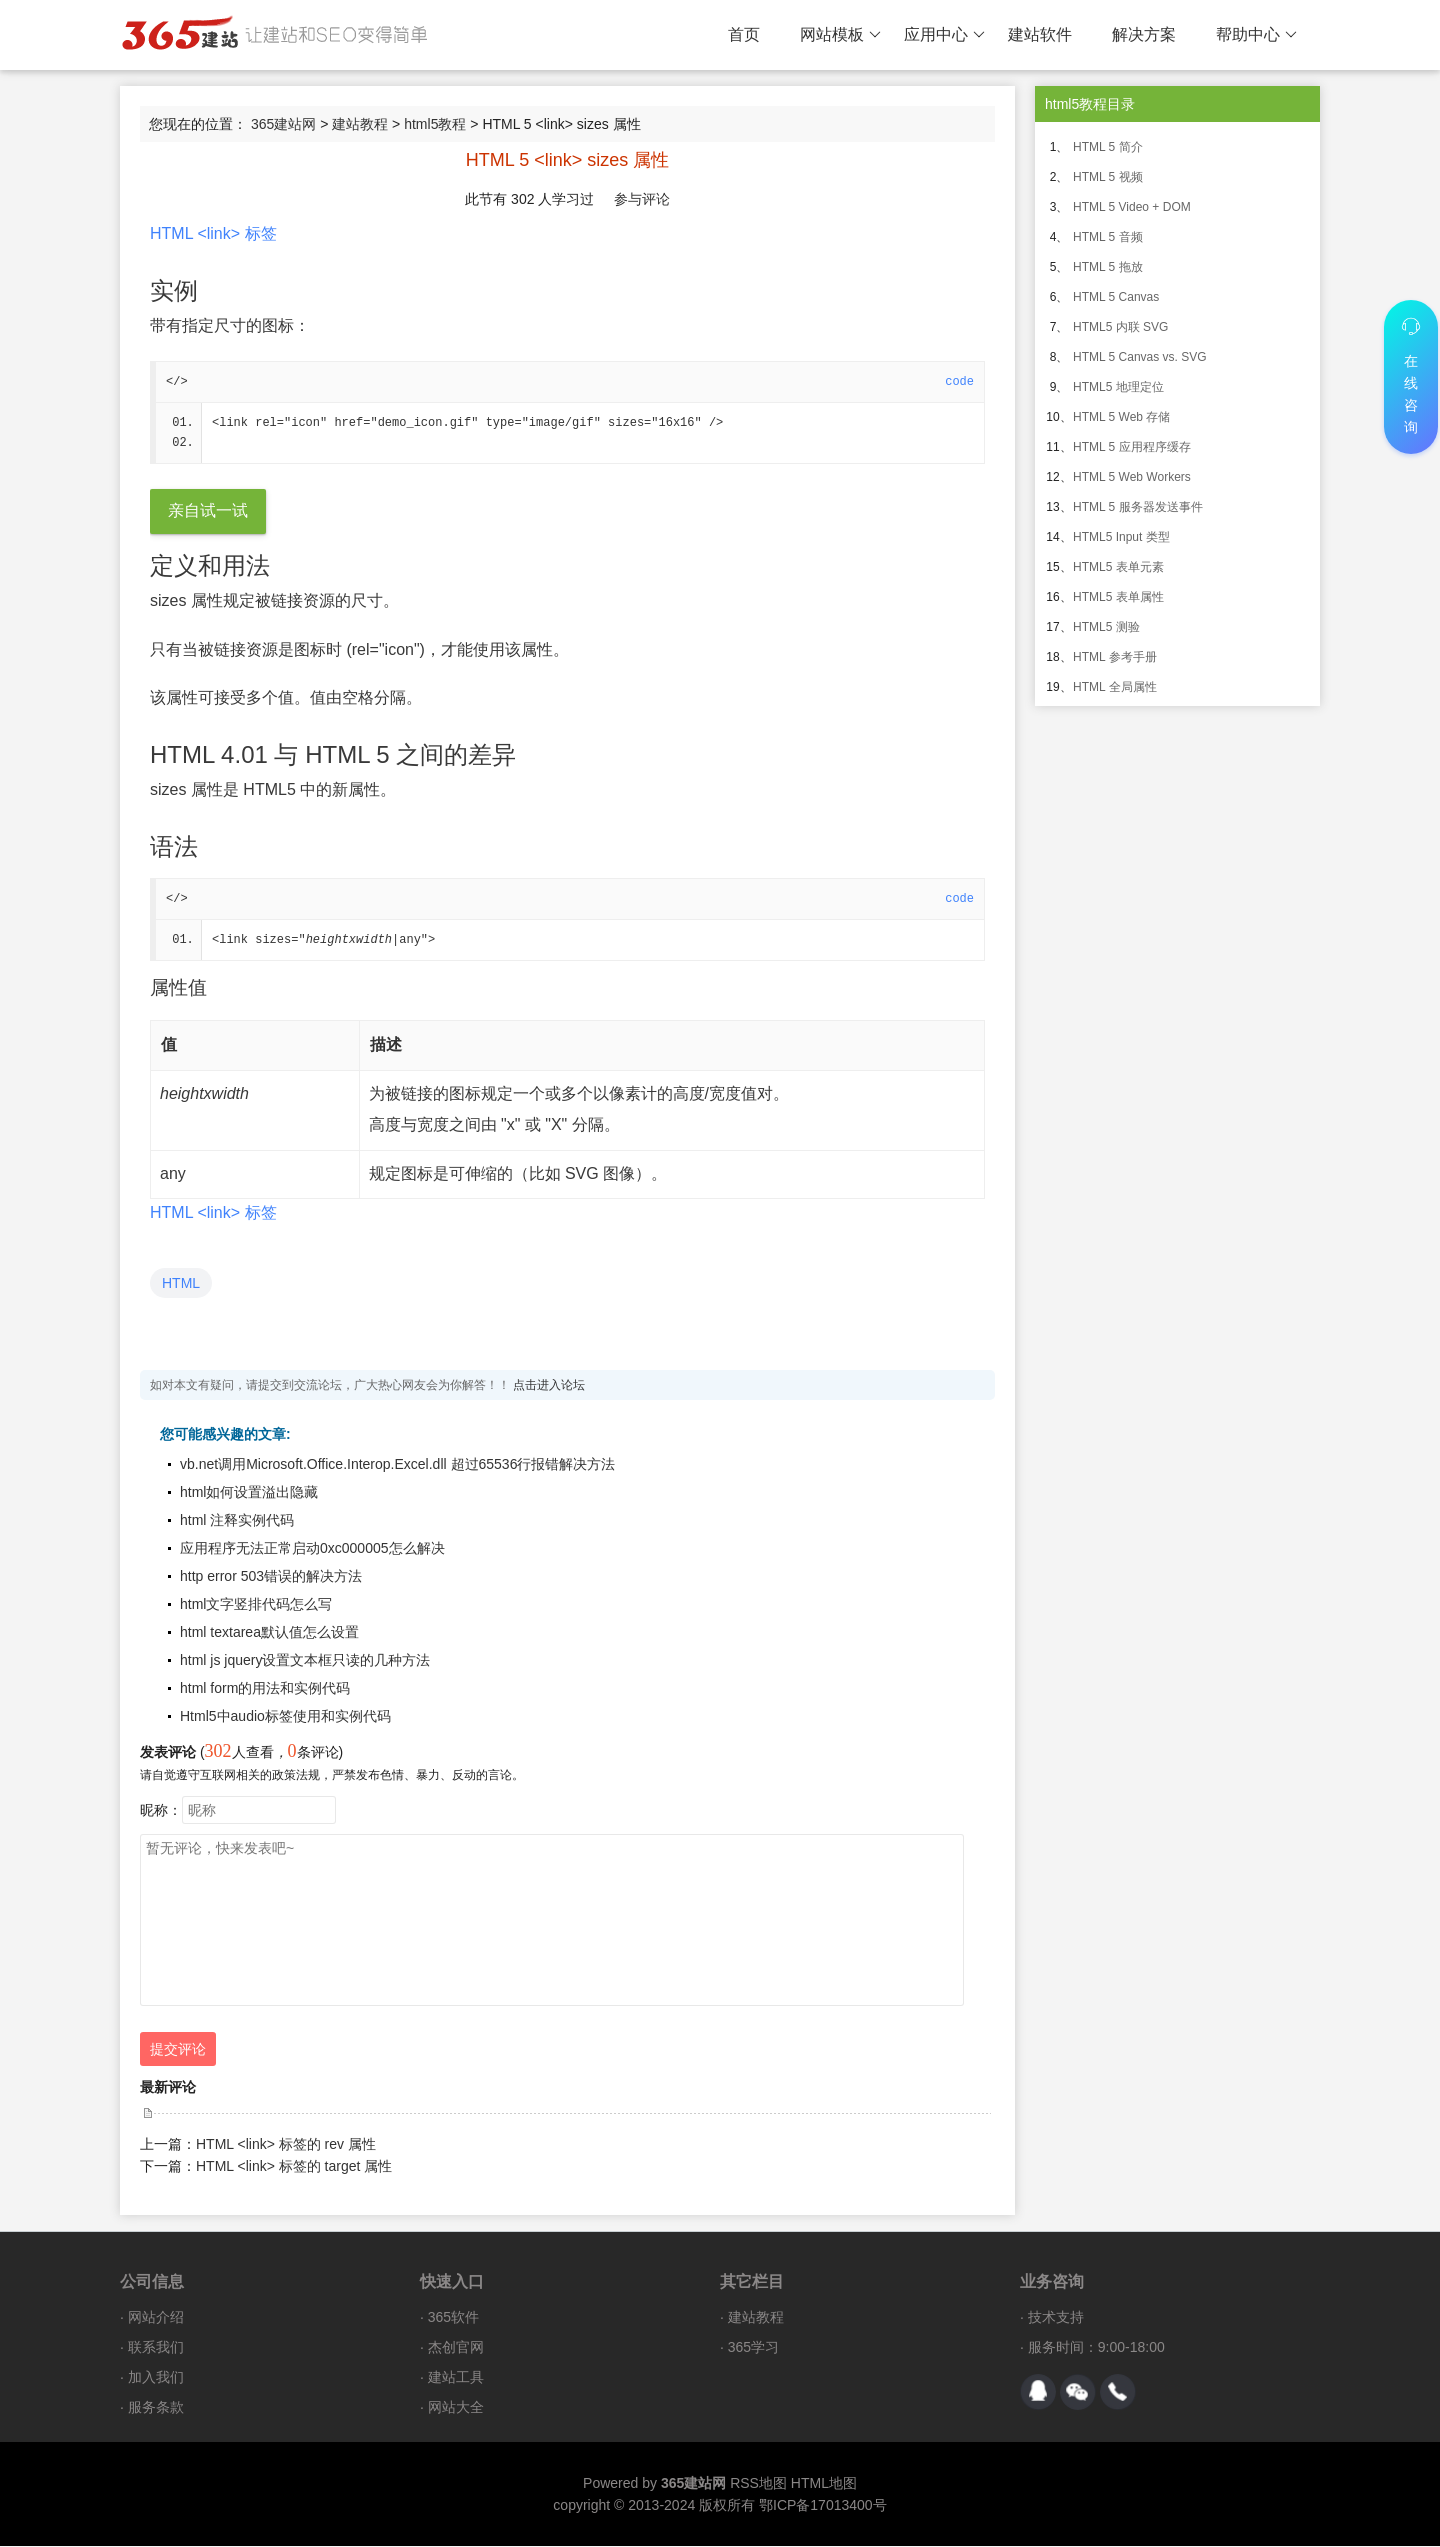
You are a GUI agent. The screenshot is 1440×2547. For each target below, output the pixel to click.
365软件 (453, 2318)
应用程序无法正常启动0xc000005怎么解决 (312, 1549)
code (959, 382)
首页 (744, 34)
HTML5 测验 (1106, 627)
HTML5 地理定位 (1118, 387)
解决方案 (1144, 34)
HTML (181, 1284)
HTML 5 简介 (1108, 147)
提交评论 (178, 2050)
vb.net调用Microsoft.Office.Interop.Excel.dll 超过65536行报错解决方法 (397, 1465)
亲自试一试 (208, 511)
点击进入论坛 (549, 1386)
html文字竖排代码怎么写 (256, 1605)
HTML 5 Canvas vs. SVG (1140, 357)
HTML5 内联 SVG (1120, 327)
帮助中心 (1256, 35)
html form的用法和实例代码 (265, 1689)
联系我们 (156, 2348)
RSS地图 (758, 2484)
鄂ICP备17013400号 (823, 2506)
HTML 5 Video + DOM (1132, 207)
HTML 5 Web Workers (1132, 477)
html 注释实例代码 (237, 1521)
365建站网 (283, 124)
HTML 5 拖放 (1108, 267)
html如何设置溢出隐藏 (249, 1493)
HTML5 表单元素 (1118, 567)
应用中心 (944, 35)
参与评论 (642, 199)
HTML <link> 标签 (213, 233)
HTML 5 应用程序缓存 (1132, 447)
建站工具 (456, 2378)
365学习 (753, 2348)
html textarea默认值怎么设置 (269, 1633)
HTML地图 (824, 2484)
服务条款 (156, 2408)
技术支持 (1056, 2318)
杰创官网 (456, 2348)
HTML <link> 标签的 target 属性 (294, 2167)
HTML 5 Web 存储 (1121, 417)
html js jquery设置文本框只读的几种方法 (305, 1661)
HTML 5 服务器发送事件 (1138, 507)
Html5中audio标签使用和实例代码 (285, 1717)
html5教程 (435, 124)
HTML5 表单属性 (1118, 597)
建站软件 (1040, 34)
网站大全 (456, 2408)
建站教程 (360, 124)
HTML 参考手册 (1115, 657)
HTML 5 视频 (1108, 177)
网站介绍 (156, 2318)
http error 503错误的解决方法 (271, 1577)
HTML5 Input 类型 (1121, 537)
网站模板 (840, 35)
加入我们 (156, 2378)
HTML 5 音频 (1108, 237)
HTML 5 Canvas (1116, 297)
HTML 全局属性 (1115, 687)
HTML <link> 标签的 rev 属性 (286, 2145)
